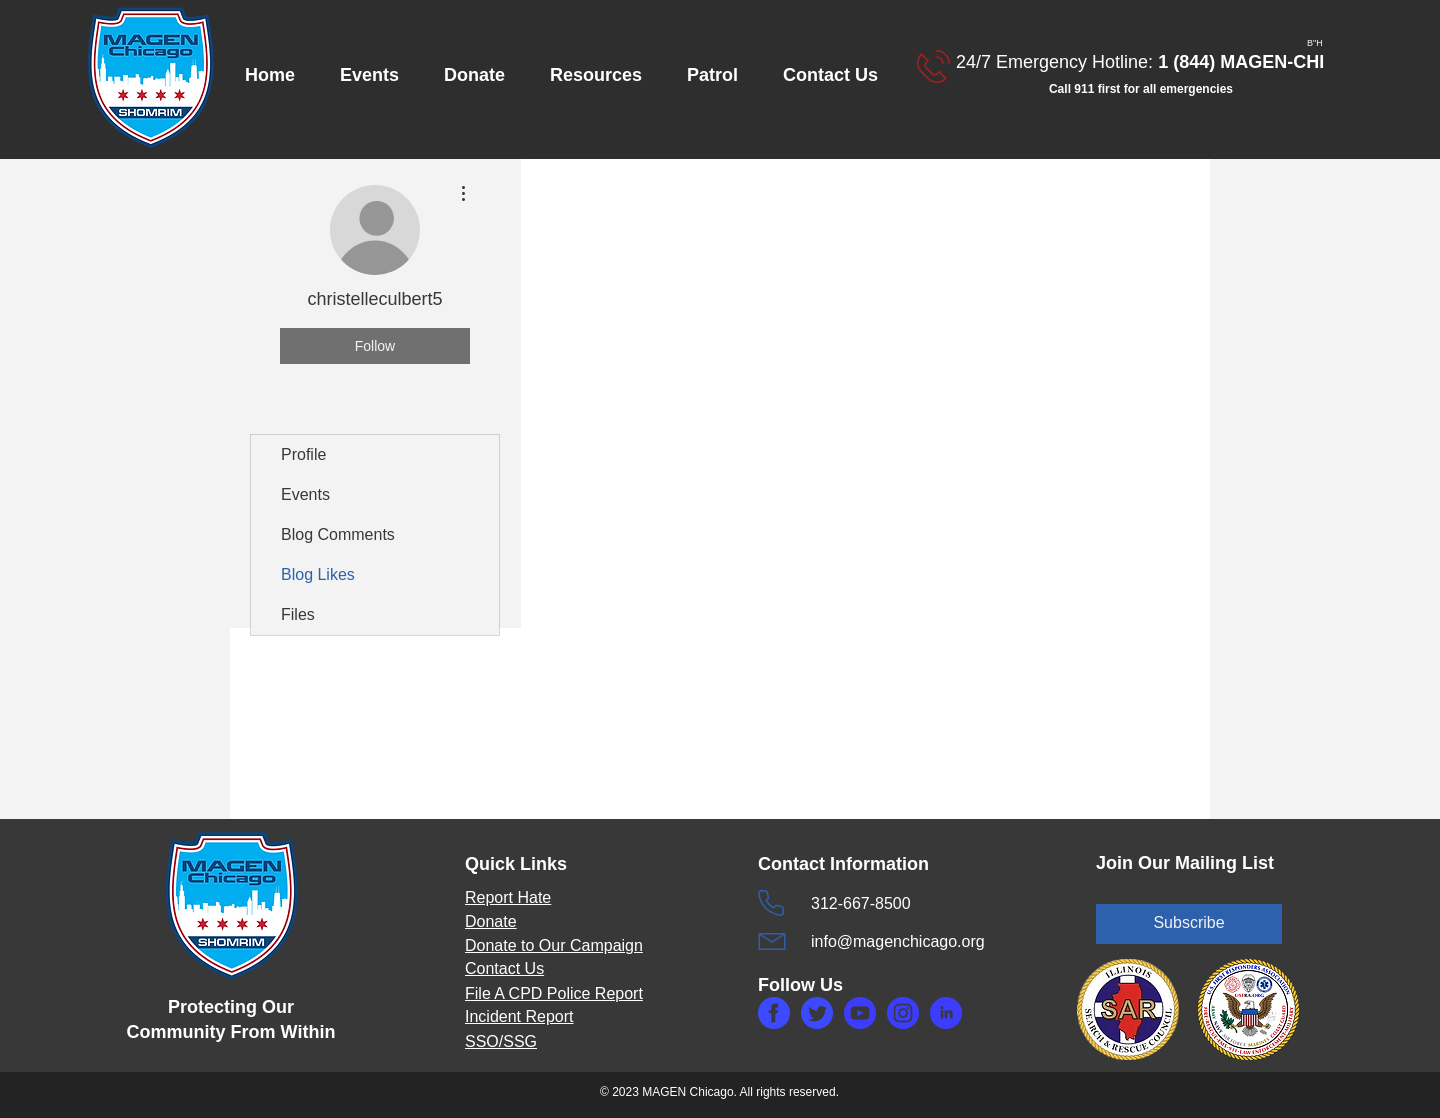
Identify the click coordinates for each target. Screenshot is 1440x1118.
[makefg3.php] (903, 1013)
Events (305, 494)
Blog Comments (338, 534)
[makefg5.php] (946, 1013)
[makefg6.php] (860, 1013)
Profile (303, 454)
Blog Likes (318, 574)
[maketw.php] (817, 1013)
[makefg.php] (774, 1013)
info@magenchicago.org (898, 941)
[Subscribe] (1189, 924)
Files (298, 614)
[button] (377, 75)
